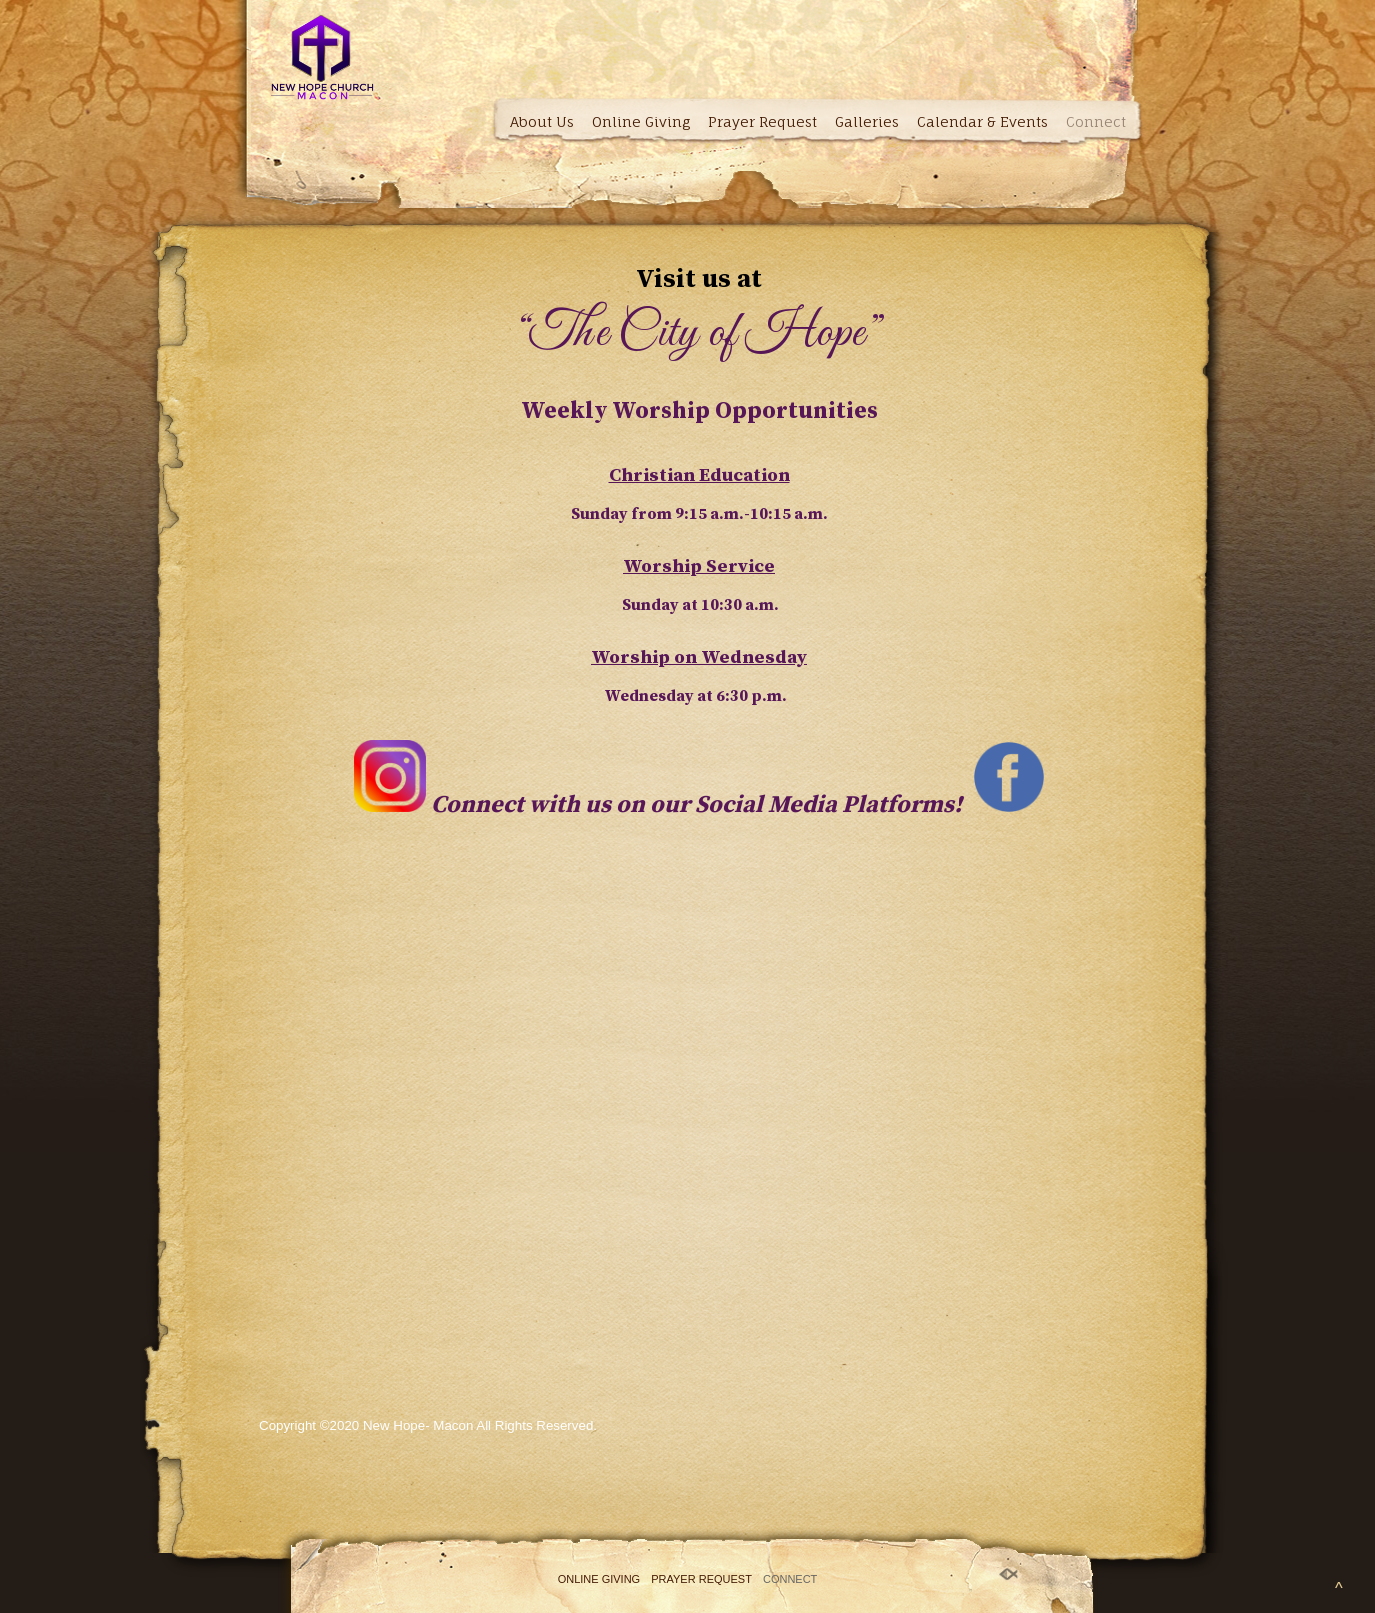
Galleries (867, 121)
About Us (542, 121)
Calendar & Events (982, 121)
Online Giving (641, 121)
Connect (1096, 121)
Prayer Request (762, 121)
